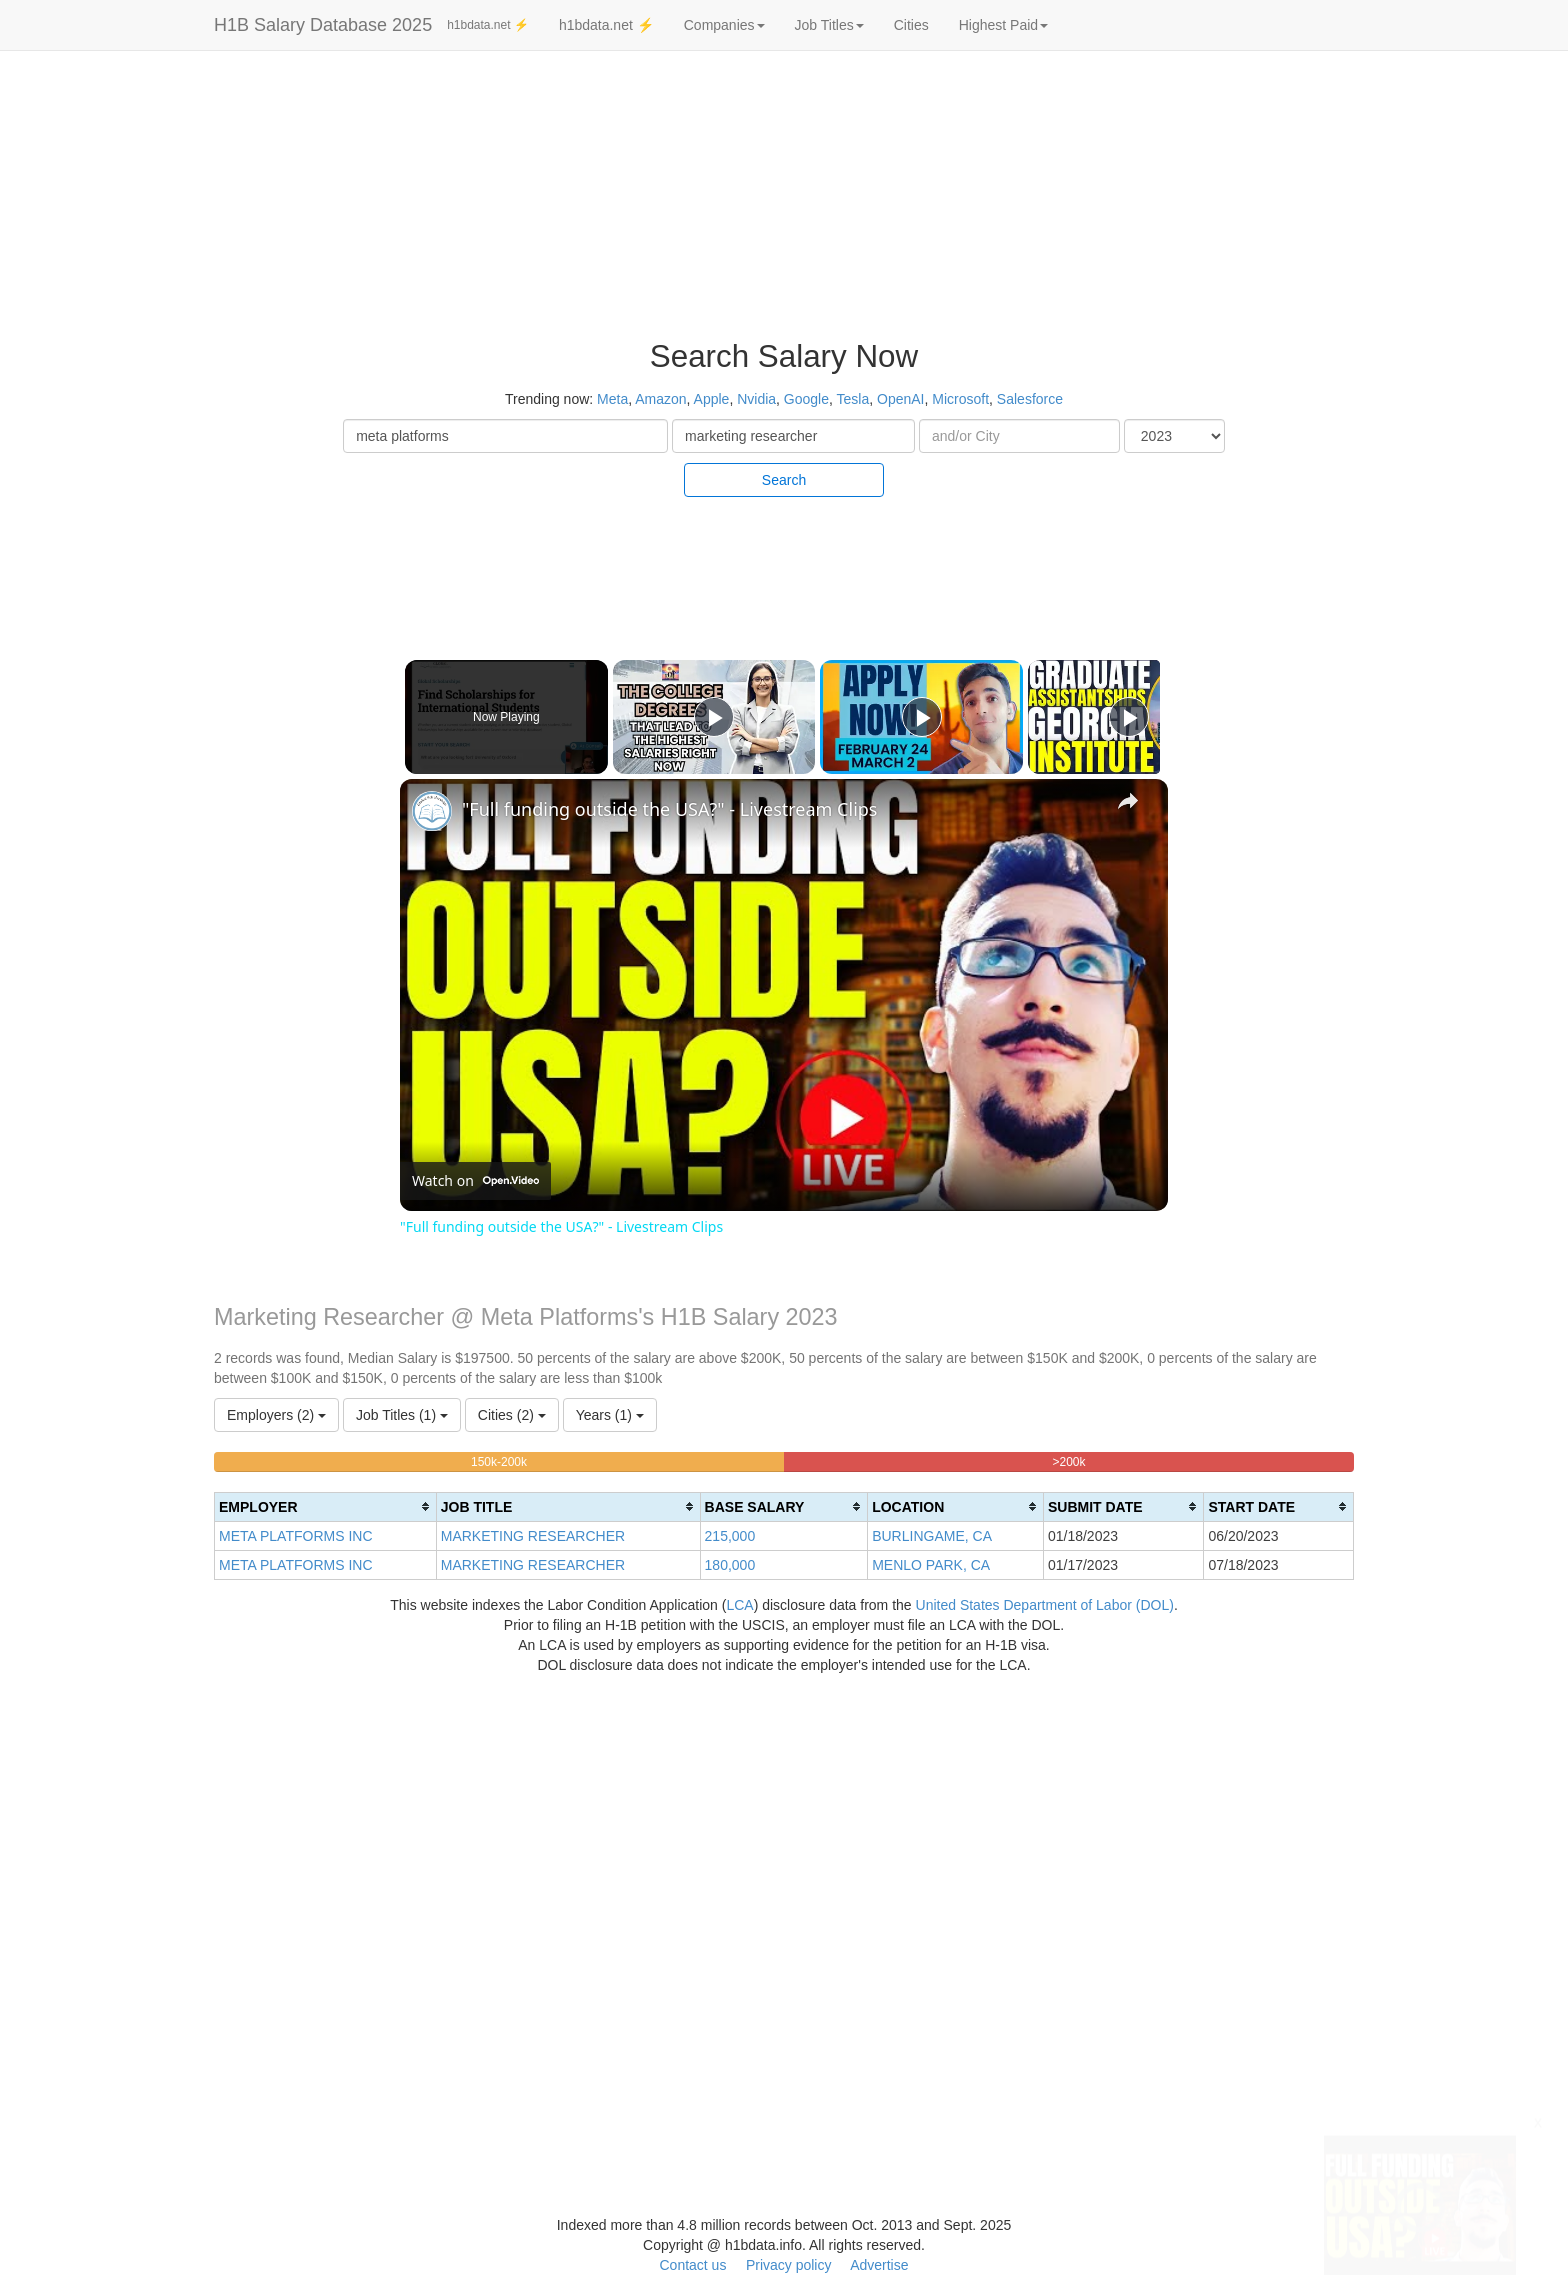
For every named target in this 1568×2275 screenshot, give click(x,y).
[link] (432, 811)
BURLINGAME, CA (932, 1536)
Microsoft (960, 399)
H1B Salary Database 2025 (323, 25)
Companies (724, 25)
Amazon (660, 399)
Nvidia (756, 399)
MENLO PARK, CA (931, 1565)
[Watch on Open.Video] (475, 1181)
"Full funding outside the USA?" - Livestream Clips (669, 809)
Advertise (879, 2265)
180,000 (730, 1565)
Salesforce (1030, 399)
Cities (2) (512, 1415)
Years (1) (610, 1415)
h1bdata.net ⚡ (488, 25)
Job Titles (829, 25)
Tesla (853, 399)
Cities (911, 25)
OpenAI (900, 399)
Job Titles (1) (402, 1415)
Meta (612, 399)
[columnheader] (326, 1506)
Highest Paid (1003, 25)
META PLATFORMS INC (296, 1536)
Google (806, 399)
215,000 (730, 1536)
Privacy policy (789, 2265)
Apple (712, 399)
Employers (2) (276, 1415)
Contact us (692, 2265)
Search (784, 480)
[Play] (917, 717)
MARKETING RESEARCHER (533, 1536)
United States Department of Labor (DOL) (1045, 1605)
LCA (739, 1605)
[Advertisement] (1437, 360)
